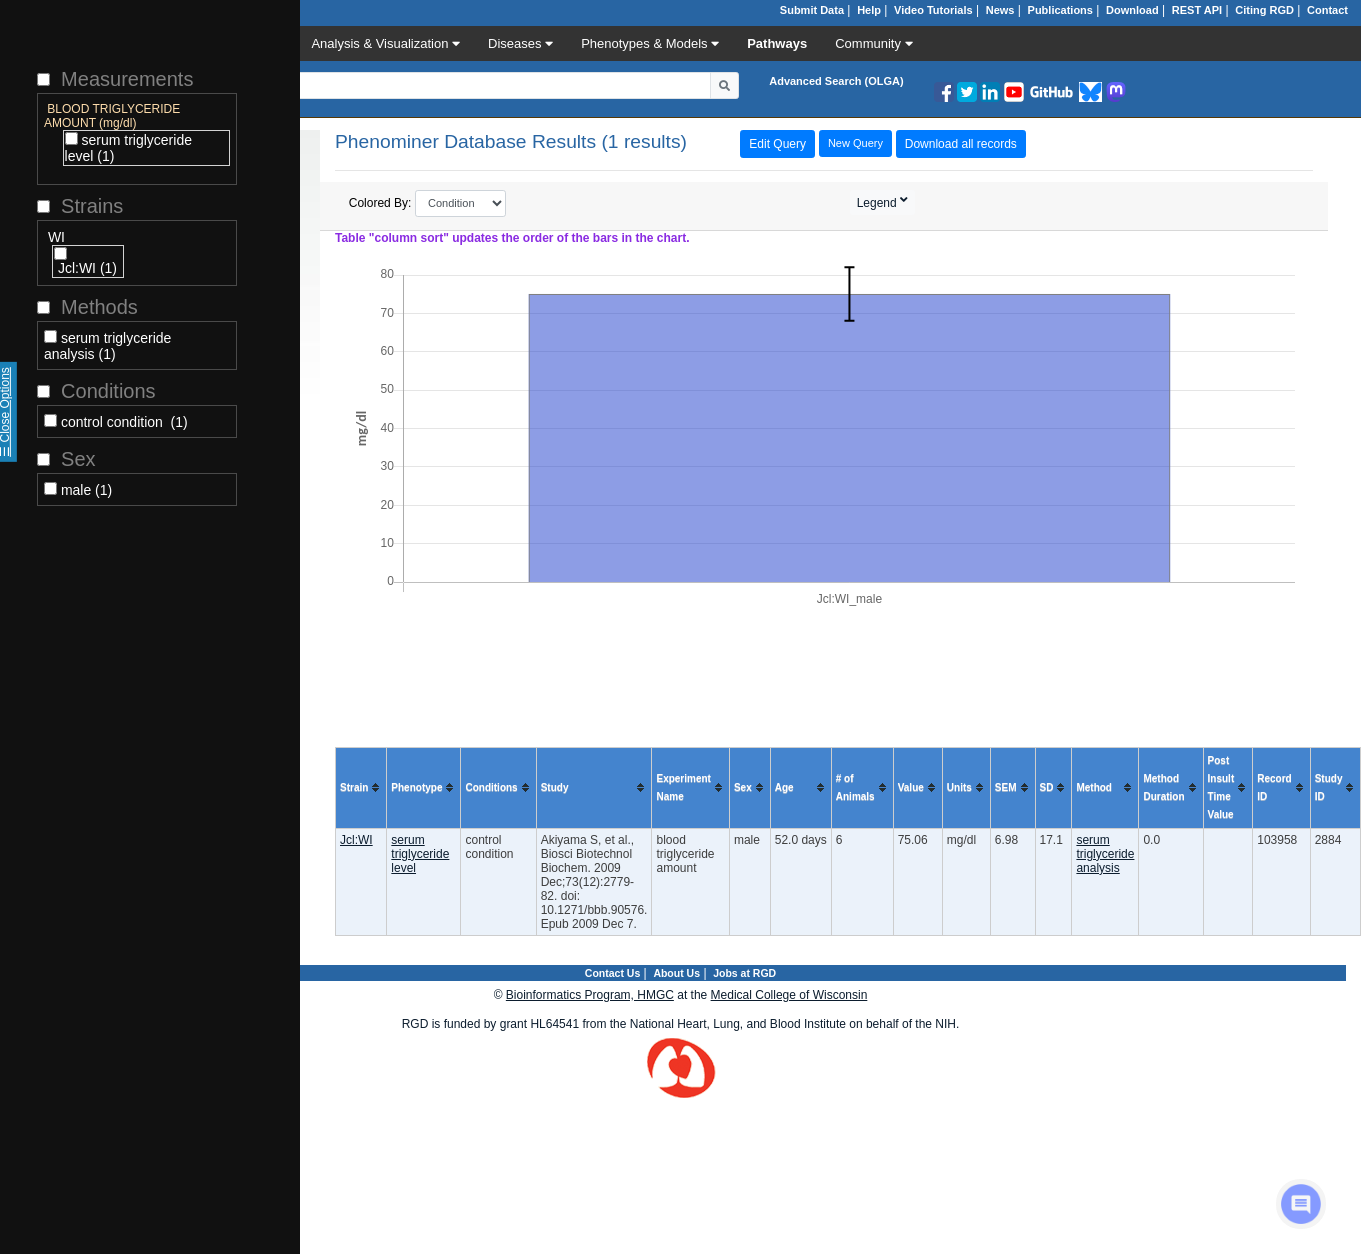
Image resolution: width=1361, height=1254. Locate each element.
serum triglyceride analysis (1105, 854)
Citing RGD (1264, 10)
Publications (1060, 10)
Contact (1327, 10)
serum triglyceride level (420, 854)
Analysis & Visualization (385, 43)
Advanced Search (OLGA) (836, 81)
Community (873, 43)
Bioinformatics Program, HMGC (590, 995)
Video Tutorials (933, 10)
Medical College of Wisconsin (789, 995)
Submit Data (812, 10)
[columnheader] (361, 787)
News (1000, 10)
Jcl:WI (356, 840)
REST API (1197, 10)
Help (869, 10)
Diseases (520, 43)
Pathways (777, 43)
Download (1132, 10)
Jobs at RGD (744, 973)
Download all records (961, 144)
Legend (878, 203)
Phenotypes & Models (650, 43)
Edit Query (777, 144)
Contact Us (612, 973)
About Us (676, 973)
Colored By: (428, 203)
